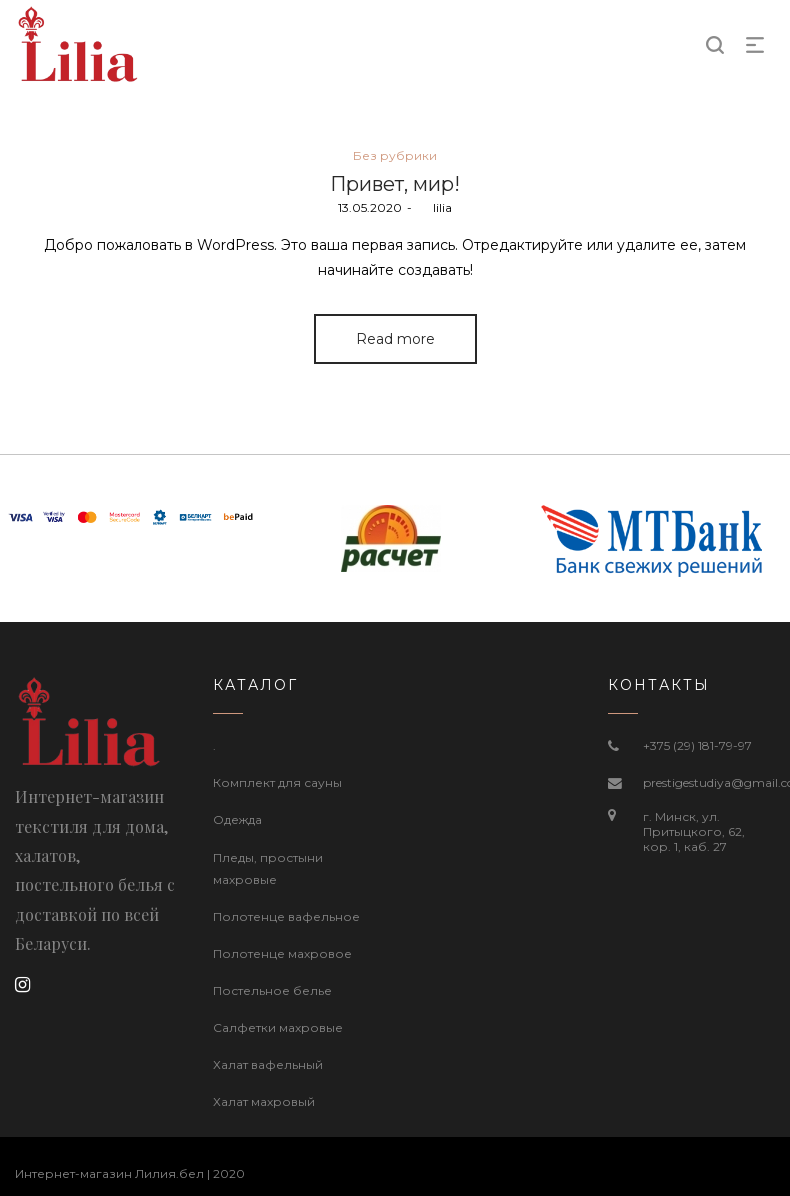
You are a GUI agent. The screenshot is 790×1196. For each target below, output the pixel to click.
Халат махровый (264, 1101)
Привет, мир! (395, 184)
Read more (395, 339)
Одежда (237, 819)
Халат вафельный (268, 1064)
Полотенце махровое (282, 953)
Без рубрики (395, 155)
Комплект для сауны (277, 782)
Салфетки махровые (278, 1027)
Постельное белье (272, 990)
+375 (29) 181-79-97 (697, 745)
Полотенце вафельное (286, 916)
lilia (434, 207)
